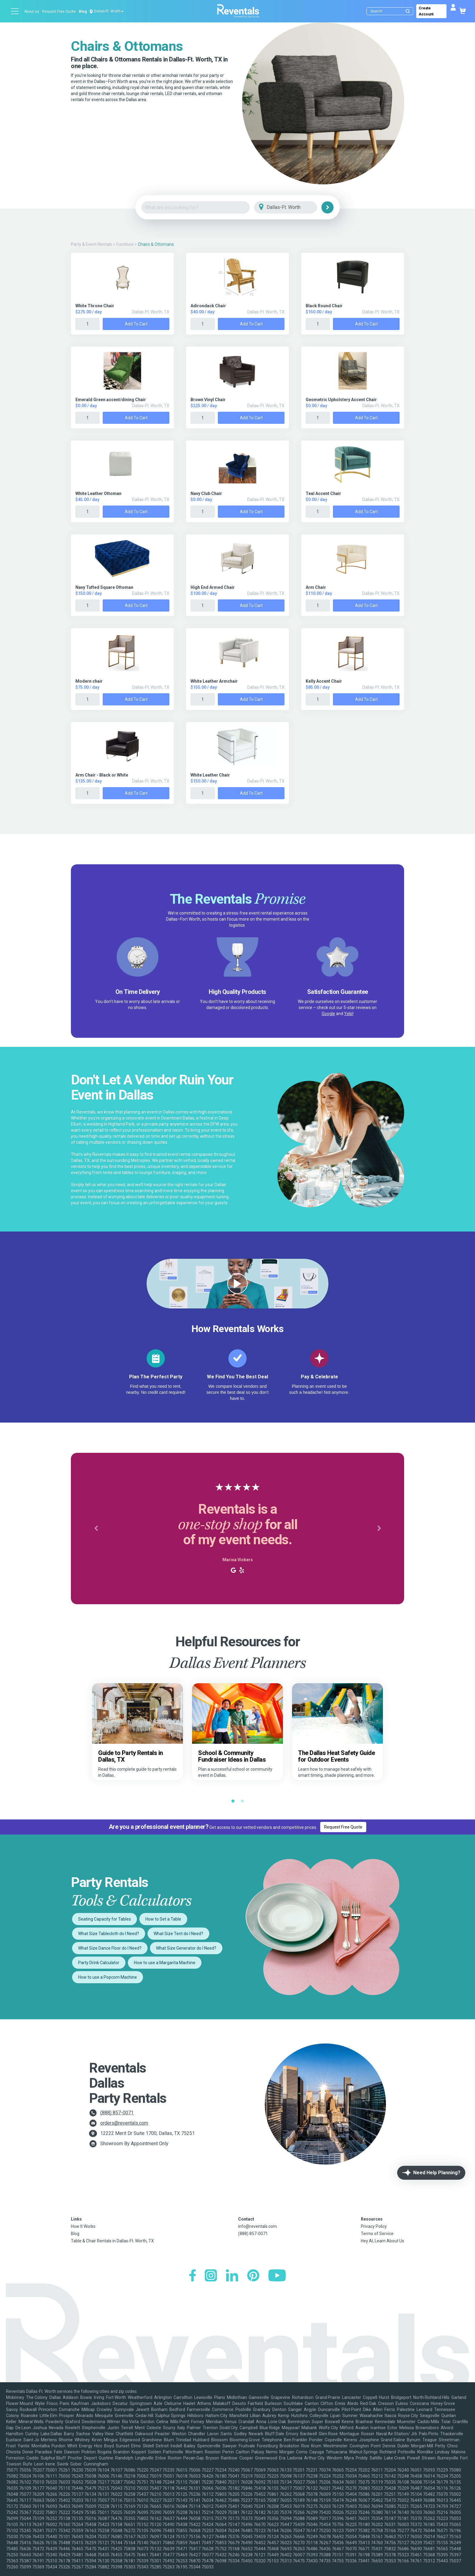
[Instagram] (211, 2276)
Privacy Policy (374, 2226)
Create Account (426, 11)
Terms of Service (377, 2233)
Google (328, 1013)
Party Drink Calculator (98, 1962)
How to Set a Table (163, 1919)
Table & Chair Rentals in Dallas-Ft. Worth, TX (112, 2240)
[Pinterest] (253, 2276)
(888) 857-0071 (117, 2113)
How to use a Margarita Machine (164, 1962)
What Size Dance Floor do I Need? (109, 1948)
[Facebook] (192, 2276)
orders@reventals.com (124, 2123)
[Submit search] (408, 11)
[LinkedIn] (232, 2276)
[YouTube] (277, 2276)
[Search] (391, 11)
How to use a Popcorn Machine (107, 1977)
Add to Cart (136, 324)
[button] (96, 1528)
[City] (294, 207)
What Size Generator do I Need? (186, 1948)
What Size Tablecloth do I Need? (108, 1933)
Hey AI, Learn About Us (382, 2240)
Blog (83, 11)
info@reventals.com (257, 2226)
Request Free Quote (59, 11)
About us (31, 11)
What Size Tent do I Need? (178, 1933)
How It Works (83, 2226)
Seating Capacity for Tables (104, 1919)
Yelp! (349, 1013)
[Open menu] (15, 11)
